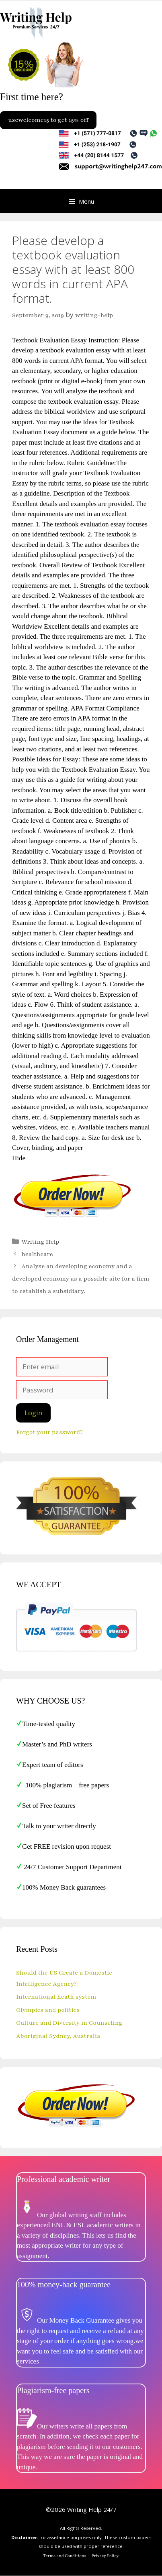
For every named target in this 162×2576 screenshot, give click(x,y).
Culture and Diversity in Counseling (69, 2023)
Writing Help (40, 1242)
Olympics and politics (48, 2010)
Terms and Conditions (64, 2556)
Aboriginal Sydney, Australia (58, 2036)
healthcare (37, 1254)
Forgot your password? (49, 1432)
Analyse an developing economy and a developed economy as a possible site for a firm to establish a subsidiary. (81, 1278)
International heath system (56, 1997)
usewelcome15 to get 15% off (48, 120)
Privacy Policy (105, 2556)
